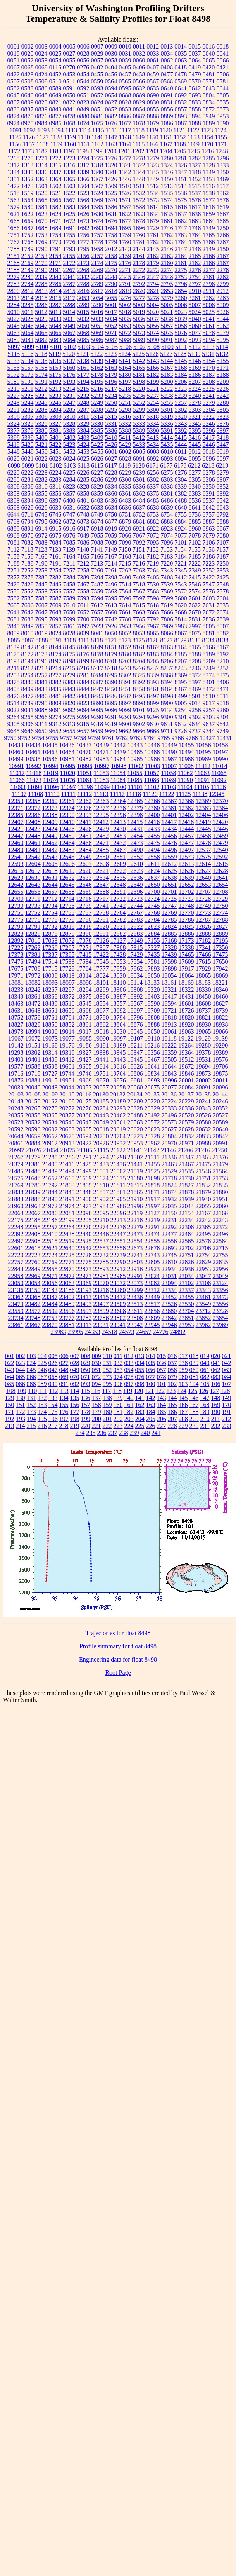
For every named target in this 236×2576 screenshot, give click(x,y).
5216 (97, 388)
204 (140, 1418)
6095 (195, 458)
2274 (167, 270)
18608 (203, 1003)
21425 (84, 1164)
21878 (186, 1192)
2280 (27, 277)
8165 (195, 647)
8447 (97, 689)
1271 (41, 158)
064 (9, 1377)
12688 (101, 891)
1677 (125, 221)
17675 (16, 968)
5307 (27, 416)
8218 (111, 668)
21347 (186, 1157)
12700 (152, 891)
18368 (50, 996)
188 (194, 1412)
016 (172, 1356)
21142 (151, 1150)
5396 (209, 430)
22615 (33, 1248)
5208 (209, 381)
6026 (97, 458)
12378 (118, 808)
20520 (186, 1115)
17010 (33, 940)
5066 (55, 333)
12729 (220, 898)
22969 (33, 1276)
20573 (169, 1122)
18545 (84, 1003)
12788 (220, 919)
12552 (135, 856)
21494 (67, 1171)
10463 (50, 752)
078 (161, 1377)
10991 (16, 766)
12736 (67, 905)
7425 (223, 577)
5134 (27, 360)
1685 (223, 221)
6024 (69, 458)
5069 (97, 333)
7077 (181, 535)
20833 (203, 1136)
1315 (55, 165)
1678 (139, 221)
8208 (195, 661)
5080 (13, 340)
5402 (69, 437)
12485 (101, 850)
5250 (111, 402)
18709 (152, 1010)
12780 (84, 919)
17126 (101, 940)
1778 (97, 242)
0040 (209, 53)
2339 (41, 277)
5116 (27, 353)
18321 (169, 989)
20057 (101, 1087)
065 (20, 1377)
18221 (220, 982)
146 (194, 1398)
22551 (118, 1241)
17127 (118, 940)
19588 (33, 1066)
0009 (111, 46)
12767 (135, 912)
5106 (125, 346)
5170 (209, 367)
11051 (84, 773)
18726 (186, 1010)
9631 (166, 724)
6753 (152, 514)
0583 (27, 88)
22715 (220, 1248)
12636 (135, 877)
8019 (41, 633)
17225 (16, 947)
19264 (186, 1045)
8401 (209, 682)
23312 (152, 1290)
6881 (139, 521)
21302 (135, 1157)
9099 (125, 710)
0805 (223, 95)
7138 (55, 549)
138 (107, 1398)
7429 (27, 584)
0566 (139, 81)
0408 (166, 67)
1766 (223, 235)
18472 (33, 1003)
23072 (118, 1283)
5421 (41, 444)
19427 (84, 1059)
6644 (13, 514)
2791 (125, 284)
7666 (167, 612)
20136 (169, 1094)
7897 (83, 626)
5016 (97, 312)
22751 (186, 1255)
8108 (69, 640)
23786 (101, 1318)
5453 (83, 451)
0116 (55, 67)
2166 (209, 256)
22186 (50, 1220)
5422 (55, 444)
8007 (223, 626)
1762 (167, 235)
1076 (111, 123)
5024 (194, 312)
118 (116, 1391)
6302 (153, 479)
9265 (27, 717)
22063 (16, 1213)
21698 (152, 1178)
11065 (218, 773)
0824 (97, 102)
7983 (181, 626)
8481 (55, 696)
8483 (83, 696)
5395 (195, 430)
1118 (139, 130)
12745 (152, 905)
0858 (195, 109)
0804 (209, 95)
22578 (203, 1241)
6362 (139, 493)
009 (96, 1356)
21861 (118, 1192)
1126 (29, 137)
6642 (209, 507)
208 (183, 1418)
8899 (153, 703)
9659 (97, 731)
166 (183, 1405)
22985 (118, 1276)
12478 (203, 843)
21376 (220, 1157)
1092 (29, 130)
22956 (220, 1269)
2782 (223, 277)
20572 (152, 1122)
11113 (100, 794)
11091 (202, 780)
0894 (195, 116)
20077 (169, 1087)
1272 (55, 158)
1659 (209, 214)
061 (205, 1370)
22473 (135, 1234)
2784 (27, 284)
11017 (16, 773)
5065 (41, 333)
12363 (101, 801)
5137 (69, 360)
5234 (111, 395)
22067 (33, 1213)
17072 (67, 940)
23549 (203, 1304)
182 (129, 1412)
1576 (195, 200)
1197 (69, 151)
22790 (118, 1262)
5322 (208, 416)
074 (118, 1377)
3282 (209, 298)
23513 (135, 1304)
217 (53, 1425)
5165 (139, 367)
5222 (166, 388)
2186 (209, 263)
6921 (139, 528)
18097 (67, 982)
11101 (135, 787)
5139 (97, 360)
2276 (195, 270)
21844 (50, 1192)
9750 (10, 738)
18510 (67, 1003)
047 (53, 1370)
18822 (220, 1017)
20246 (220, 1101)
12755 (67, 912)
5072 (125, 333)
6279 (223, 472)
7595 (111, 598)
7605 (13, 605)
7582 (13, 598)
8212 (27, 668)
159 (107, 1405)
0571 (208, 81)
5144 (167, 360)
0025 (55, 53)
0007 (97, 46)
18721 (169, 1010)
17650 (220, 961)
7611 (83, 605)
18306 (118, 989)
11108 (35, 794)
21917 (152, 1199)
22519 (67, 1241)
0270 (69, 67)
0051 (13, 60)
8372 (195, 675)
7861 (69, 626)
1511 (139, 186)
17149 (135, 940)
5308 (41, 416)
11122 (166, 794)
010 (107, 1356)
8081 (209, 633)
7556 (55, 591)
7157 (222, 549)
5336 (167, 423)
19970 (101, 1080)
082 (205, 1377)
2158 (111, 256)
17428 (118, 954)
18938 (220, 1024)
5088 (125, 340)
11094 (34, 787)
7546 (195, 584)
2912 (222, 291)
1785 (195, 242)
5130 (194, 353)
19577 (16, 1066)
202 (118, 1418)
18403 (152, 996)
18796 (135, 1017)
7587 (55, 598)
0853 (125, 109)
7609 (55, 605)
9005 (181, 703)
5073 (139, 333)
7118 (27, 549)
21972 (50, 1206)
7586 (41, 598)
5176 (69, 374)
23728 (220, 1311)
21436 (118, 1164)
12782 (118, 919)
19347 (135, 1052)
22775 (84, 1262)
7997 (195, 626)
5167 (167, 367)
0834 (209, 102)
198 (74, 1418)
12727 (186, 898)
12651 (169, 884)
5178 (97, 374)
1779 (111, 242)
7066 (125, 535)
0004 (55, 46)
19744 (67, 1073)
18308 (135, 989)
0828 (125, 102)
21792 (50, 1185)
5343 (181, 423)
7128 (41, 549)
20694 (84, 1136)
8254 (27, 675)
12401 (169, 815)
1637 (181, 214)
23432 (118, 1297)
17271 (84, 947)
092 (74, 1384)
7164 (69, 556)
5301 (167, 409)
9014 (195, 703)
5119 (55, 353)
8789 (27, 703)
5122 (96, 353)
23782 (84, 1318)
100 (150, 1384)
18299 (101, 989)
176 (64, 1412)
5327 (55, 423)
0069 (41, 67)
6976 (69, 535)
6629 (41, 507)
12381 (169, 808)
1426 (111, 179)
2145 (153, 249)
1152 (180, 137)
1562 (223, 193)
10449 (169, 745)
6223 (41, 472)
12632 (67, 877)
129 (9, 1398)
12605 (50, 863)
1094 (57, 130)
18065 (203, 975)
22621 (50, 1248)
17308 (118, 947)
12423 (33, 829)
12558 (152, 856)
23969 (220, 1325)
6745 (41, 514)
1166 (152, 144)
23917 (84, 1325)
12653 (203, 884)
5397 (223, 430)
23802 (118, 1318)
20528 (16, 1122)
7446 (55, 584)
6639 (167, 507)
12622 (118, 870)
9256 (195, 710)
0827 (111, 102)
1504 (83, 186)
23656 (152, 1311)
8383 (69, 682)
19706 (220, 1066)
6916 (69, 528)
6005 (139, 451)
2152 (27, 256)
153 (42, 1405)
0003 (41, 46)
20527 (220, 1115)
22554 (135, 1241)
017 (183, 1356)
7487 (97, 584)
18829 (33, 1024)
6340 (194, 486)
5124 (124, 353)
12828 (16, 933)
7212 (83, 563)
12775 (16, 919)
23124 (220, 1283)
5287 (83, 409)
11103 (168, 787)
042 (226, 1363)
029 (85, 1363)
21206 (185, 1150)
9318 (97, 724)
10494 (186, 752)
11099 (101, 787)
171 (9, 1412)
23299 (135, 1290)
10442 (118, 745)
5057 (167, 326)
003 (31, 1356)
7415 (195, 577)
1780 (125, 242)
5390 (153, 430)
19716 (16, 1073)
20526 (203, 1115)
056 (150, 1370)
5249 (97, 402)
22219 (152, 1220)
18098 (84, 982)
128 (225, 1391)
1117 (125, 130)
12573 (186, 856)
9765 (164, 738)
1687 (27, 228)
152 (31, 1405)
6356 (55, 493)
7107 (223, 542)
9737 (194, 731)
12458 (203, 836)
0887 (139, 116)
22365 (203, 1227)
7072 (153, 535)
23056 (50, 1283)
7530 (153, 584)
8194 (27, 661)
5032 (83, 319)
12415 (135, 822)
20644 (16, 1136)
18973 (16, 1031)
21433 (101, 1164)
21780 (33, 1185)
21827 (186, 1185)
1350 (223, 172)
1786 (209, 242)
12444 (186, 829)
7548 (223, 584)
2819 (125, 291)
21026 (33, 1150)
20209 (135, 1101)
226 (150, 1425)
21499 (84, 1171)
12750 (220, 905)
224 (129, 1425)
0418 (180, 67)
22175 (16, 1220)
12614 (203, 863)
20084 (186, 1087)
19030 (118, 1031)
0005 (69, 46)
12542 (33, 856)
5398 (13, 437)
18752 (16, 1017)
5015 (83, 312)
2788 (83, 284)
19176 (67, 1045)
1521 (55, 193)
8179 (111, 654)
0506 (223, 74)
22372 (220, 1227)
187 (183, 1412)
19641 (152, 1066)
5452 (69, 451)
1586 (111, 207)
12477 (186, 843)
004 (42, 1356)
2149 (209, 249)
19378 (203, 1052)
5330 (97, 423)
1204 (166, 151)
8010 (27, 633)
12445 (203, 829)
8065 (153, 633)
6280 (13, 479)
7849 (27, 626)
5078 (209, 333)
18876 (135, 1024)
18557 (118, 1003)
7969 (167, 626)
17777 (101, 968)
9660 (111, 731)
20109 (50, 1094)
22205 (84, 1220)
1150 (152, 137)
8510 (209, 696)
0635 (153, 88)
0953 (223, 116)
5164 (125, 367)
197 (64, 1418)
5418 (222, 437)
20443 (101, 1115)
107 (226, 1384)
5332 (125, 423)
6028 (125, 458)
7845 (13, 626)
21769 (16, 1185)
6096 (209, 458)
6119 (125, 465)
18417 (169, 996)
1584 (83, 207)
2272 (139, 270)
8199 (83, 661)
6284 (69, 479)
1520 (41, 193)
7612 (97, 605)
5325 (27, 423)
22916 (135, 1269)
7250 (222, 563)
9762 (122, 738)
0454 (83, 74)
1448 (139, 179)
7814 (181, 619)
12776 (33, 919)
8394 (167, 682)
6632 (83, 507)
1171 (221, 144)
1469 (223, 179)
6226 (83, 472)
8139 (13, 647)
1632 (125, 214)
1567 (69, 200)
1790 (41, 249)
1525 (111, 193)
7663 (139, 612)
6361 (125, 493)
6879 (125, 521)
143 (161, 1398)
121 (149, 1391)
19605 (84, 1066)
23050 (16, 1283)
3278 (153, 298)
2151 (13, 256)
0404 (111, 67)
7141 (97, 549)
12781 (101, 919)
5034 (111, 319)
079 (172, 1377)
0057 (97, 60)
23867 (33, 1325)
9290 (97, 717)
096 (118, 1384)
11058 (168, 773)
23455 (186, 1297)
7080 (223, 535)
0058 (111, 60)
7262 (125, 570)
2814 (55, 291)
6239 (139, 472)
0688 (125, 95)
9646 (27, 731)
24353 (92, 1332)
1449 (153, 179)
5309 (55, 416)
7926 (111, 626)
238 (123, 1432)
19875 (220, 1073)
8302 (125, 675)
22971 (50, 1276)
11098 (85, 787)
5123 (110, 353)
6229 (125, 472)
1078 (139, 123)
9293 (125, 717)
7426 (13, 584)
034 (140, 1363)
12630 (33, 877)
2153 (41, 256)
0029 (97, 53)
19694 (203, 1066)
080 (183, 1377)
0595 (125, 88)
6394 (27, 500)
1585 (97, 207)
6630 (55, 507)
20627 (169, 1129)
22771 (67, 1262)
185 (161, 1412)
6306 (209, 479)
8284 (97, 675)
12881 (101, 933)
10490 (169, 752)
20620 (135, 1129)
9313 (69, 724)
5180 (125, 374)
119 (127, 1391)
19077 (67, 1038)
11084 (118, 780)
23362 (16, 1297)
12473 (135, 843)
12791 (33, 926)
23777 (67, 1318)
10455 (186, 745)
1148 (125, 137)
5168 (181, 367)
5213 (55, 388)
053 (118, 1370)
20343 (203, 1108)
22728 (84, 1255)
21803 (67, 1185)
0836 (13, 109)
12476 (169, 843)
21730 (186, 1178)
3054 (97, 298)
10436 (67, 745)
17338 (186, 947)
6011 (181, 451)
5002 (125, 305)
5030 (55, 319)
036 (161, 1363)
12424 (50, 829)
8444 (83, 689)
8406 (223, 682)
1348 (195, 172)
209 (194, 1418)
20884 (33, 1143)
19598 (50, 1066)
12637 (152, 877)
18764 (67, 1017)
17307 (101, 947)
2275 (181, 270)
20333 (169, 1108)
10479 (118, 752)
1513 (166, 186)
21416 (67, 1164)
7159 (27, 556)
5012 (41, 312)
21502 (118, 1171)
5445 (195, 444)
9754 (38, 738)
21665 (67, 1178)
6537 (209, 500)
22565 (186, 1241)
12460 (16, 843)
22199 (67, 1220)
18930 (203, 1024)
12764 (118, 912)
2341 (69, 277)
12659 (84, 891)
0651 (83, 95)
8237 (166, 668)
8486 (111, 696)
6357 (69, 493)
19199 (118, 1045)
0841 (69, 109)
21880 (220, 1192)
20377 (67, 1115)
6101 (42, 465)
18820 (186, 1017)
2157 (97, 256)
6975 (55, 535)
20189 (118, 1101)
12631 (50, 877)
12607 (84, 863)
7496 (111, 584)
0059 (125, 60)
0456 (111, 74)
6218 (208, 465)
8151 (111, 647)
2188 (13, 270)
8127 (166, 640)
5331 (111, 423)
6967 (223, 528)
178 (85, 1412)
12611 (152, 863)
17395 (67, 954)
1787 (223, 242)
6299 (111, 479)
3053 (83, 298)
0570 (194, 81)
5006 (181, 305)
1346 (167, 172)
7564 (125, 591)
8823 (83, 703)
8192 (223, 654)
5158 (41, 367)
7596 (125, 598)
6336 (139, 486)
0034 (167, 53)
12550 (101, 856)
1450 (167, 179)
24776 (161, 1332)
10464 (67, 752)
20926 (101, 1143)
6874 (97, 521)
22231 (169, 1220)
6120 (138, 465)
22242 (203, 1220)
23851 (186, 1318)
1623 (41, 214)
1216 (208, 151)
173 (31, 1412)
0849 (83, 109)
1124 (220, 130)
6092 (153, 458)
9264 (13, 717)
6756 (194, 514)
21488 (33, 1171)
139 (118, 1398)
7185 (195, 556)
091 (64, 1384)
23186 (67, 1290)
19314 (50, 1052)
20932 (118, 1143)
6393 (13, 500)
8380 (27, 682)
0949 (209, 116)
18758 (33, 1017)
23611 (135, 1311)
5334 (153, 423)
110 (32, 1391)
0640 (167, 88)
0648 (41, 95)
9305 (13, 724)
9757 (66, 738)
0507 (13, 81)
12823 (152, 926)
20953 (135, 1143)
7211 (69, 563)
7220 (166, 563)
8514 (13, 703)
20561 (118, 1122)
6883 (167, 521)
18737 (203, 1010)
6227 (97, 472)
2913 (13, 298)
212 (226, 1418)
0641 (181, 88)
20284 (101, 1108)
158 (96, 1405)
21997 (152, 1206)
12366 (152, 801)
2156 (83, 256)
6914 (41, 528)
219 (74, 1425)
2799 (223, 284)
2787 (69, 284)
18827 (16, 1024)
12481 (33, 850)
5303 (195, 409)
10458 (220, 745)
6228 (111, 472)
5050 (83, 326)
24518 (109, 1332)
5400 (41, 437)
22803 (135, 1262)
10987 (169, 759)
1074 (83, 123)
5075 (167, 333)
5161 (83, 367)
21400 (50, 1164)
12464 (67, 843)
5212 (41, 388)
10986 (152, 759)
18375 (84, 996)
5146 (195, 360)
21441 (135, 1164)
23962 (203, 1325)
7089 (111, 542)
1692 (83, 228)
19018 (101, 1031)
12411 (83, 822)
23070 (101, 1283)
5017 (111, 312)
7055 (97, 535)
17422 (101, 954)
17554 (135, 961)
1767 (13, 242)
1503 (69, 186)
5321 (194, 416)
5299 (139, 409)
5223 (180, 388)
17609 (186, 961)
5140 (111, 360)
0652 (97, 95)
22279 (135, 1227)
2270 (111, 270)
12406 (220, 815)
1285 (209, 158)
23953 (186, 1325)
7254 (55, 570)
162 (140, 1405)
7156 (208, 549)
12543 (50, 856)
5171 (223, 367)
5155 (223, 360)
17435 (152, 954)
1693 (97, 228)
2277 (209, 270)
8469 (195, 689)
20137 (186, 1094)
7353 (223, 570)
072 (96, 1377)
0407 (152, 67)
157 (85, 1405)
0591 (69, 88)
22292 (169, 1227)
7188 (13, 563)
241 (156, 1432)
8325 (139, 675)
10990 (220, 759)
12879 (67, 933)
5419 (13, 444)
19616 (118, 1066)
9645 (13, 731)
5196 (111, 381)
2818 (111, 291)
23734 (16, 1318)
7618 (152, 605)
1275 (97, 158)
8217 (97, 668)
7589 (69, 598)
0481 (209, 74)
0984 (41, 123)
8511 (223, 696)
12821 (118, 926)
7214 (111, 563)
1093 (43, 130)
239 (134, 1432)
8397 (195, 682)
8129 (180, 640)
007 (74, 1356)
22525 (84, 1241)
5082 (41, 340)
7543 (181, 584)
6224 (55, 472)
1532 (139, 193)
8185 (181, 654)
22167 (203, 1213)
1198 (83, 151)
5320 (180, 416)
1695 (125, 228)
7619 (166, 605)
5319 (166, 416)
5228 (27, 395)
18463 (16, 1003)
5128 (180, 353)
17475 (220, 954)
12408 (33, 822)
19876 (16, 1080)
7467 (83, 584)
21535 (186, 1171)
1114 (85, 130)
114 (74, 1391)
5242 (223, 395)
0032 (139, 53)
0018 (222, 46)
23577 (33, 1311)
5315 (111, 416)
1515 (194, 186)
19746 (84, 1073)
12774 (220, 912)
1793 (69, 249)
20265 (33, 1108)
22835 (220, 1262)
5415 (180, 437)
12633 (84, 877)
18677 (101, 1010)
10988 (186, 759)
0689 (139, 95)
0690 (153, 95)
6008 (153, 451)
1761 (153, 235)
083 (215, 1377)
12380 (152, 808)
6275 (167, 472)
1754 (55, 235)
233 (226, 1425)
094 (96, 1384)
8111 (83, 640)
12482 (50, 850)
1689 (55, 228)
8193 (13, 661)
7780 (125, 619)
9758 (80, 738)
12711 (32, 898)
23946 (169, 1325)
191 (226, 1412)
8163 (167, 647)
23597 (84, 1311)
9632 (180, 724)
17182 (203, 940)
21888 (33, 1199)
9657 (83, 731)
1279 (153, 158)
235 (91, 1432)
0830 (153, 102)
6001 (111, 451)
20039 (16, 1087)
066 (31, 1377)
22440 (84, 1234)
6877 (111, 521)
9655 (69, 731)
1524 (97, 193)
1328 (209, 165)
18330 (203, 989)
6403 (97, 500)
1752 (27, 235)
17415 (84, 954)
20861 (16, 1143)
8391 (125, 682)
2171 (55, 263)
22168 (220, 1213)
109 (21, 1391)
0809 (27, 102)
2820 (139, 291)
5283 (41, 409)
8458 (139, 689)
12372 (33, 808)
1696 (139, 228)
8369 (181, 675)
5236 (139, 395)
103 (183, 1384)
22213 (118, 1220)
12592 (220, 856)
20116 (83, 1094)
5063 (13, 333)
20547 (84, 1122)
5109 (167, 346)
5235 (125, 395)
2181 (181, 263)
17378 (16, 954)
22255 (33, 1227)
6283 (55, 479)
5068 (83, 333)
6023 (55, 458)
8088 (41, 640)
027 (64, 1363)
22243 (220, 1220)
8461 (153, 689)
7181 (139, 556)
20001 (186, 1080)
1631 (111, 214)
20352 (220, 1108)
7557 (69, 591)
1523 (83, 193)
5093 (195, 340)
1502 (55, 186)
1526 (125, 193)
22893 (101, 1269)
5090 (153, 340)
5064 (27, 333)
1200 (110, 151)
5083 (55, 340)
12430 (118, 829)
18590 (152, 1003)
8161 (139, 647)
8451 (125, 689)
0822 (69, 102)
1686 (13, 228)
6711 (27, 514)
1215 (194, 151)
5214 (69, 388)
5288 (97, 409)
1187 (41, 151)
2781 (209, 277)
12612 (169, 863)
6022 (41, 458)
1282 (195, 158)
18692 (118, 1010)
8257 (41, 675)
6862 (55, 521)
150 (9, 1405)
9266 (41, 717)
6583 (13, 507)
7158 (13, 556)
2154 (55, 256)
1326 (181, 165)
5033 (97, 319)
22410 (50, 1234)
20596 (33, 1129)
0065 (209, 60)
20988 (203, 1143)
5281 (13, 409)
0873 (223, 109)
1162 (97, 144)
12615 (220, 863)
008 (85, 1356)
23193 (84, 1290)
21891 (67, 1199)
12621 (101, 870)
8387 (97, 682)
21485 (16, 1171)
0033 (153, 53)
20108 (33, 1094)
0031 (125, 53)
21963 (33, 1206)
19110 (152, 1038)
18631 (16, 1010)
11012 (202, 766)
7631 (208, 605)
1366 (83, 179)
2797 (195, 284)
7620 (180, 605)
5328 (69, 423)
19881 (33, 1080)
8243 (180, 668)
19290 (220, 1045)
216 (42, 1425)
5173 (27, 374)
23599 (101, 1311)
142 (150, 1398)
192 (9, 1418)
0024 (41, 53)
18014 (84, 975)
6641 (195, 507)
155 (64, 1405)
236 (102, 1432)
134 (64, 1398)
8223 (125, 668)
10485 (135, 752)
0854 (139, 109)
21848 (84, 1192)
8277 (55, 675)
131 (31, 1398)
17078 (84, 940)
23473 (220, 1297)
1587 (125, 207)
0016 (208, 46)
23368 (33, 1297)
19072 (33, 1038)
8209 (209, 661)
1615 (167, 207)
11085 (134, 780)
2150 (223, 249)
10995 (67, 766)
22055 (203, 1206)
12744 (135, 905)
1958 (97, 249)
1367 (97, 179)
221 (96, 1425)
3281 (195, 298)
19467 (152, 1059)
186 (172, 1412)
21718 (169, 1178)
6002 (125, 451)
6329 (97, 486)
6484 (139, 500)
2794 (153, 284)
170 (226, 1405)
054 (129, 1370)
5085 (83, 340)
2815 (69, 291)
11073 (33, 780)
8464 (167, 689)
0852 (111, 109)
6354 (27, 493)
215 (31, 1425)
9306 (27, 724)
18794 (118, 1017)
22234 (186, 1220)
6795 (41, 521)
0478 (181, 74)
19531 (203, 1059)
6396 (41, 500)
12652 (186, 884)
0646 (27, 95)
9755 (52, 738)
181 (118, 1412)
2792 (139, 284)
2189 (27, 270)
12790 (16, 926)
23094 (169, 1283)
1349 (209, 172)
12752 (33, 912)
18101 (101, 982)
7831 (195, 619)
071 (85, 1377)
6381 (167, 493)
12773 (203, 912)
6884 (181, 521)
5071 (111, 333)
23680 (169, 1311)
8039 (83, 633)
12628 (220, 870)
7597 (139, 598)
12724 (152, 898)
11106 (218, 787)
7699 (69, 619)
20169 (67, 1101)
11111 (68, 794)
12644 (50, 884)
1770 (55, 242)
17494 (33, 961)
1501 (41, 186)
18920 (186, 1024)
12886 (186, 933)
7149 (111, 549)
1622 (27, 214)
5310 (69, 416)
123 (171, 1391)
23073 (135, 1283)
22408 (33, 1234)
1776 (69, 242)
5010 (13, 312)
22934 (169, 1269)
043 (9, 1370)
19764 (118, 1073)
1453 (209, 179)
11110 (52, 794)
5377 (13, 430)
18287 (67, 989)
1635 (167, 214)
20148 (16, 1101)
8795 (41, 703)
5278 (195, 402)
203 (129, 1418)
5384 (83, 430)
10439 (101, 745)
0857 (181, 109)
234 (80, 1432)
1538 (209, 193)
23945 (152, 1325)
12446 (220, 829)
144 (172, 1398)
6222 (27, 472)
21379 (16, 1164)
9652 (55, 731)
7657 (97, 612)
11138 (199, 794)
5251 (125, 402)
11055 (134, 773)
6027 (111, 458)
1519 (27, 193)
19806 (135, 1073)
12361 (67, 801)
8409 (27, 689)
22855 (50, 1269)
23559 (16, 1311)
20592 (16, 1129)
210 (205, 1418)
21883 (16, 1199)
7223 (208, 563)
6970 (27, 535)
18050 (152, 975)
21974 (67, 1206)
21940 (203, 1199)
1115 (98, 130)
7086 (83, 542)
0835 (223, 102)
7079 (209, 535)
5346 (209, 423)
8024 (55, 633)
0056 (83, 60)
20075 (152, 1087)
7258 (83, 570)
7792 (153, 619)
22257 (50, 1227)
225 (140, 1425)
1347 (181, 172)
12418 (186, 822)
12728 (203, 898)
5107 (139, 346)
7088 (97, 542)
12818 (67, 926)
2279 (13, 277)
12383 (203, 808)
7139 (69, 549)
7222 (194, 563)
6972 (41, 535)
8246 (194, 668)
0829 (139, 102)
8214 (55, 668)
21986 (118, 1206)
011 (118, 1356)
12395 (101, 815)
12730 (16, 905)
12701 (169, 891)
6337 (152, 486)
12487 (118, 850)
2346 (139, 277)
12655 (16, 891)
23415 (101, 1297)
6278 (209, 472)
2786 (55, 284)
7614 (125, 605)
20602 (50, 1129)
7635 (222, 605)
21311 (152, 1157)
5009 (223, 305)
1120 (166, 130)
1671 (55, 221)
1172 (14, 151)
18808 (152, 1017)
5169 (195, 367)
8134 (208, 640)
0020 (27, 53)
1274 (83, 158)
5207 (195, 381)
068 (53, 1377)
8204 (139, 661)
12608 (101, 863)
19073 (50, 1038)
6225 (69, 472)
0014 (180, 46)
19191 (101, 1045)
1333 (223, 165)
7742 (111, 619)
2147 (181, 249)
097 (129, 1384)
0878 (69, 116)
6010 (167, 451)
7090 (125, 542)
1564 (27, 200)
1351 (13, 179)
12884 (152, 933)
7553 (41, 591)
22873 (84, 1269)
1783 (167, 242)
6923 (167, 528)
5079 (223, 333)
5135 (41, 360)
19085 (84, 1038)
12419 (203, 822)
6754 (166, 514)
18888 (152, 1024)
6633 (97, 507)
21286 (67, 1157)
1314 (41, 165)
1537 (195, 193)
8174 (55, 654)
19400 (16, 1059)
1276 (111, 158)
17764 (84, 968)
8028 (69, 633)
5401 (55, 437)
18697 (135, 1010)
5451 (55, 451)
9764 (150, 738)
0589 (55, 88)
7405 (153, 577)
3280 (181, 298)
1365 (69, 179)
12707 (203, 891)
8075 (195, 633)
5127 (166, 353)
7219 (152, 563)
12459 (220, 836)
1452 (195, 179)
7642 (27, 612)
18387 (118, 996)
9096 (111, 710)
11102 (152, 787)
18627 (220, 1003)
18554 (101, 1003)
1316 (69, 165)
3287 (55, 305)
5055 (139, 326)
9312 (55, 724)
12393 (84, 815)
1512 (152, 186)
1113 (71, 130)
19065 (203, 1031)
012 (128, 1356)
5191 (41, 381)
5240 (195, 395)
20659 (33, 1136)
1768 (27, 242)
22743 (152, 1255)
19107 (135, 1038)
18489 (50, 1003)
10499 (16, 759)
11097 (68, 787)
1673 (83, 221)
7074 (167, 535)
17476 (16, 961)
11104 (185, 787)
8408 (13, 689)
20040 (33, 1087)
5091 (167, 340)
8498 (167, 696)
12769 (169, 912)
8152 (125, 647)
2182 (195, 263)
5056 (153, 326)
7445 (41, 584)
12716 (83, 898)
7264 (153, 570)
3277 (139, 298)
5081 (27, 340)
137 (96, 1398)
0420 (208, 67)
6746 (55, 514)
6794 (27, 521)
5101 (56, 346)
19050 (152, 1031)
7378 (27, 577)
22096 (118, 1213)
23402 (67, 1297)
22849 (33, 1269)
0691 (167, 95)
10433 (16, 745)
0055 (69, 60)
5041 (209, 319)
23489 (67, 1304)
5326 (41, 423)
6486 (167, 500)
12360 (50, 801)
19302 (33, 1052)
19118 (169, 1038)
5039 (181, 319)
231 (205, 1425)
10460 (16, 752)
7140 (83, 549)
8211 (13, 668)
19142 (16, 1045)
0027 (69, 53)
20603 (67, 1129)
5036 (139, 319)
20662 (50, 1136)
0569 (180, 81)
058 (172, 1370)
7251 (13, 570)
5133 (13, 360)
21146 (168, 1150)
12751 (16, 912)
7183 (167, 556)
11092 (218, 780)
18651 (50, 1010)
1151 (166, 137)
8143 (41, 647)
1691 (69, 228)
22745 (169, 1255)
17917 (186, 968)
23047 (203, 1276)
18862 (101, 1024)
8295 (111, 675)
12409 (50, 822)
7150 (125, 549)
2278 (223, 270)
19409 (50, 1059)
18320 (152, 989)
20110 (66, 1094)
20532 (33, 1122)
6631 (69, 507)
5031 (69, 319)
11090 (185, 780)
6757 (208, 514)
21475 (203, 1164)
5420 (27, 444)
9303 (209, 717)
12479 (220, 843)
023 (20, 1363)
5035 (125, 319)
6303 (167, 479)
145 (183, 1398)
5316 (125, 416)
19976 (118, 1080)
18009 (50, 975)
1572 (139, 200)
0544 (83, 81)
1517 (222, 186)
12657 (50, 891)
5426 (111, 444)
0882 (111, 116)
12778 (50, 919)
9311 (41, 724)
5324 (13, 423)
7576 (209, 591)
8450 (111, 689)
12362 (84, 801)
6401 (83, 500)
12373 (50, 808)
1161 (84, 144)
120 (138, 1391)
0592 (83, 88)
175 (53, 1412)
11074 (50, 780)
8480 (41, 696)
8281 (83, 675)
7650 (69, 612)
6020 (13, 458)
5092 (181, 340)
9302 (195, 717)
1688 (41, 228)
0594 (111, 88)
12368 (186, 801)
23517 (152, 1304)
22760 (33, 1262)
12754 (50, 912)
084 (226, 1377)
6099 (28, 465)
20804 (169, 1136)
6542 (223, 500)
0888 (153, 116)
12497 (186, 850)
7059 (111, 535)
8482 (69, 696)
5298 (125, 409)
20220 (152, 1101)
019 (204, 1356)
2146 (167, 249)
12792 (50, 926)
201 (107, 1418)
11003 (152, 766)
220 (85, 1425)
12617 (33, 870)
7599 (167, 598)
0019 (13, 53)
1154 (207, 137)
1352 (27, 179)
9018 (223, 703)
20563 (135, 1122)
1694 (111, 228)
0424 (41, 74)
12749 (203, 905)
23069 (84, 1283)
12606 (67, 863)
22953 (203, 1269)
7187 (223, 556)
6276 (181, 472)
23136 (16, 1290)
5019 (139, 312)
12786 (186, 919)
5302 (181, 409)
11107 (19, 794)
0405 (125, 67)
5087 (111, 340)
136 (85, 1398)
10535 (33, 759)
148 (215, 1398)
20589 (220, 1122)
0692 (181, 95)
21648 (33, 1178)
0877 (55, 116)
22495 (203, 1234)
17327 (152, 947)
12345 (216, 794)
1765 (209, 235)
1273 (69, 158)
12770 (186, 912)
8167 (223, 647)
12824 (169, 926)
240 (145, 1432)
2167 (223, 256)
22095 (101, 1213)
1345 (153, 172)
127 (214, 1391)
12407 (16, 822)
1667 (223, 214)
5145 (181, 360)
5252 (139, 402)
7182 (153, 556)
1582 (55, 207)
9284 (83, 717)
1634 (153, 214)
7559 (97, 591)
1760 (139, 235)
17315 (135, 947)
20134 (135, 1094)
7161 (55, 556)
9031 (27, 710)
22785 (101, 1262)
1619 (223, 207)
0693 (195, 95)
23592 (50, 1311)
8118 (97, 640)
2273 (153, 270)
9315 (83, 724)
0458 (139, 74)
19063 (186, 1031)
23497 (101, 1304)
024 (31, 1363)
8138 (222, 640)
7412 (181, 577)
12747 (169, 905)
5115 (14, 353)
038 (183, 1363)
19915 (50, 1080)
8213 (41, 668)
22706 (203, 1248)
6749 (97, 514)
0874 (13, 116)
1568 (83, 200)
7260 (97, 570)
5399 (27, 437)
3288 (69, 305)
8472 (209, 689)
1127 (42, 137)
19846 (186, 1073)
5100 (42, 346)
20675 (67, 1136)
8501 (195, 696)
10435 (50, 745)
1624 (55, 214)
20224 (169, 1101)
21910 (135, 1199)
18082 (33, 982)
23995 (75, 1332)
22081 (67, 1213)
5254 (153, 402)
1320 (111, 165)
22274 (101, 1227)
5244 (27, 402)
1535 (167, 193)
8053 (139, 633)
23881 (67, 1325)
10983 (101, 759)
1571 (125, 200)
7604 (223, 598)
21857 (101, 1192)
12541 (16, 856)
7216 (139, 563)
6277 (195, 472)
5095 (223, 340)
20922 (84, 1143)
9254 (181, 710)
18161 (169, 982)
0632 (139, 88)
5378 (27, 430)
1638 (195, 214)
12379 (135, 808)
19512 (186, 1059)
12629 (16, 877)
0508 (27, 81)
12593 (16, 863)
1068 (69, 123)
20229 (186, 1101)
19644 (169, 1066)
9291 (111, 717)
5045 (13, 326)
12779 (67, 919)
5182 (153, 374)
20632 (203, 1129)
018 (193, 1356)
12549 (84, 856)
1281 (181, 158)
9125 (153, 710)
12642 (16, 884)
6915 (55, 528)
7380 (41, 577)
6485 (153, 500)
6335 (125, 486)
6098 (14, 465)
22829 (203, 1262)
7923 (97, 626)
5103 (84, 346)
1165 (139, 144)
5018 (125, 312)
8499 (181, 696)
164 (161, 1405)
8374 (209, 675)
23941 (118, 1325)
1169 (194, 144)
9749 (222, 731)
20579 (186, 1122)
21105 (84, 1150)
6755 (180, 514)
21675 (118, 1178)
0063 (181, 60)
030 (96, 1363)
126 (203, 1391)
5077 (195, 333)
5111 (181, 346)
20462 (118, 1115)
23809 (152, 1318)
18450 (203, 996)
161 (129, 1405)
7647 (41, 612)
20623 (152, 1129)
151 (20, 1405)
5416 (194, 437)
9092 (69, 710)
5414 (166, 437)
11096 (51, 787)
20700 (101, 1136)
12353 (16, 801)
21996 (135, 1206)
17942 (220, 968)
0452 (55, 74)
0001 (13, 46)
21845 (67, 1192)
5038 (167, 319)
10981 (67, 759)
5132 (222, 353)
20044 (67, 1087)
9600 (125, 724)
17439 (169, 954)
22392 (16, 1234)
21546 (203, 1171)
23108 (203, 1283)
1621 (13, 214)
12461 (33, 843)
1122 (193, 130)
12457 (186, 836)
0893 (181, 116)
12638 (169, 877)
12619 (67, 870)
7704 (97, 619)
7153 (166, 549)
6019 (222, 451)
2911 (209, 291)
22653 (101, 1248)
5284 (55, 409)
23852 (203, 1318)
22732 (101, 1255)
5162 (97, 367)
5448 (13, 451)
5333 (139, 423)
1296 (223, 158)
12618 (50, 870)
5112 (195, 346)
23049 (220, 1276)
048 (64, 1370)
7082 (27, 542)
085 (9, 1384)
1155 (221, 137)
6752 (139, 514)
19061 (169, 1031)
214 (20, 1425)
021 (226, 1356)
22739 (118, 1255)
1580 (27, 207)
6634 (111, 507)
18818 (169, 1017)
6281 (27, 479)
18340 (220, 989)
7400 (125, 577)
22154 (186, 1213)
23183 (50, 1290)
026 (53, 1363)
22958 (16, 1276)
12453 (118, 836)
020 (215, 1356)
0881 (97, 116)
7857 (55, 626)
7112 (13, 549)
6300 (125, 479)
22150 (169, 1213)
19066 (220, 1031)
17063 (50, 940)
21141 (134, 1150)
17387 (50, 954)
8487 (125, 696)
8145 (69, 647)
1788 (13, 249)
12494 (152, 850)
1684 (209, 221)
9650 (41, 731)
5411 (125, 437)
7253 (41, 570)
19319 (67, 1052)
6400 (69, 500)
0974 (13, 123)
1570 (111, 200)
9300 (167, 717)
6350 (208, 486)
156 (74, 1405)
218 (64, 1425)
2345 (125, 277)
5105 (111, 346)
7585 (27, 598)
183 (140, 1412)
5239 (181, 395)
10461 (33, 752)
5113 (208, 346)
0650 (69, 95)
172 (20, 1412)
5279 (209, 402)
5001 (111, 305)
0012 (152, 46)
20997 (16, 1150)
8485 (97, 696)
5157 (27, 367)
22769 (50, 1262)
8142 (27, 647)
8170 (13, 654)
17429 (135, 954)
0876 (41, 116)
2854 (181, 291)
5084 (69, 340)
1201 (124, 151)
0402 (97, 67)
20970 (169, 1143)
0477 (167, 74)
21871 (152, 1192)
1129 (70, 137)
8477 (27, 696)
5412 (139, 437)
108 (11, 1391)
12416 (152, 822)
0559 (97, 81)
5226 (222, 388)
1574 (167, 200)
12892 (16, 940)
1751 (13, 235)
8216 (83, 668)
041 (215, 1363)
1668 (13, 221)
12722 (118, 898)
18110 (118, 982)
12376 (84, 808)
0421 (222, 67)
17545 (101, 961)
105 (205, 1384)
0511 (69, 81)
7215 (125, 563)
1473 (27, 186)
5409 (97, 437)
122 (160, 1391)
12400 (152, 815)
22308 (186, 1227)
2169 (27, 263)
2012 (111, 249)
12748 (186, 905)
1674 (97, 221)
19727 (50, 1073)
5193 (69, 381)
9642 (222, 724)
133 (53, 1398)
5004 (153, 305)
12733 (33, 905)
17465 (186, 954)
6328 (83, 486)
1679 (153, 221)
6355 (41, 493)
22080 (50, 1213)
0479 (195, 74)
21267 (16, 1157)
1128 (56, 137)
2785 (41, 284)
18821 (203, 1017)
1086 (167, 123)
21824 (169, 1185)
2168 (13, 263)
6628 (27, 507)
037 (172, 1363)
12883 (135, 933)
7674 (223, 612)
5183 (167, 374)
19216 (152, 1045)
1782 (153, 242)
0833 (195, 102)
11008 (186, 766)
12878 (50, 933)
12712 (49, 898)
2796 (181, 284)
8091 (55, 640)
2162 (153, 256)
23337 (186, 1290)
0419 (194, 67)
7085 (69, 542)
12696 (135, 891)
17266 (50, 947)
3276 (125, 298)
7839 (223, 619)
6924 (181, 528)
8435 (55, 689)
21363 (203, 1157)
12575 (203, 856)
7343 (167, 570)
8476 (13, 696)
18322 (186, 989)
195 (42, 1418)
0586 (41, 88)
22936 (186, 1269)
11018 (33, 773)
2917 (69, 298)
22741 (135, 1255)
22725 (67, 1255)
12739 (84, 905)
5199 (153, 381)
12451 (84, 836)
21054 (51, 1150)
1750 (223, 228)
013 (139, 1356)
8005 (209, 626)
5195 (97, 381)
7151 (139, 549)
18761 (50, 1017)
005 (53, 1356)
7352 (209, 570)
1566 (55, 200)
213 (9, 1425)
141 (140, 1398)
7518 (139, 584)
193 (20, 1418)
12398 (135, 815)
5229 (41, 395)
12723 (135, 898)
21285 (50, 1157)
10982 (84, 759)
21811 (118, 1185)
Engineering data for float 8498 (118, 1659)
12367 (169, 801)
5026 (222, 312)
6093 (167, 458)
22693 (169, 1248)
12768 (152, 912)
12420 (220, 822)
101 (161, 1384)
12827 (220, 926)
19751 (101, 1073)
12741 (101, 905)
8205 (153, 661)
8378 (13, 682)
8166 (209, 647)
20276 (84, 1108)
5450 (41, 451)
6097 (223, 458)
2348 (167, 277)
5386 (111, 430)
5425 (97, 444)
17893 (152, 968)
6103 (70, 465)
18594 (169, 1003)
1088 (195, 123)
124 (181, 1391)
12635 (118, 877)
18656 (67, 1010)
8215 (69, 668)
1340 (97, 172)
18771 (84, 1017)
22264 (67, 1227)
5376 (223, 423)
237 (112, 1432)
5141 (125, 360)
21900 (84, 1199)
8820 (69, 703)
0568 (166, 81)
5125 (138, 353)
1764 (195, 235)
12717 (101, 898)
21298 (118, 1157)
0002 (27, 46)
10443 (135, 745)
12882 (118, 933)
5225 (208, 388)
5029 (41, 319)
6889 (13, 528)
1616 (181, 207)
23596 (67, 1311)
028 (74, 1363)
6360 (111, 493)
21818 (152, 1185)
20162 (50, 1101)
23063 (67, 1283)
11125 (183, 794)
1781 (139, 242)
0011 (139, 46)
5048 (55, 326)
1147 (111, 137)
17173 (186, 940)
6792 (222, 514)
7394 (97, 577)
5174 (41, 374)
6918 (97, 528)
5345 (195, 423)
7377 (13, 577)
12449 (50, 836)
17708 (33, 968)
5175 (55, 374)
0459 (153, 74)
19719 (33, 1073)
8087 (27, 640)
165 (172, 1405)
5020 (152, 312)
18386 (101, 996)
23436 (135, 1297)
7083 (41, 542)
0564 (111, 81)
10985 (135, 759)
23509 (118, 1304)
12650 (152, 884)
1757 (97, 235)
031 (107, 1363)
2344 (111, 277)
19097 (118, 1038)
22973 (84, 1276)
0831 (167, 102)
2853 (167, 291)
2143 (125, 249)
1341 (111, 172)
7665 (153, 612)
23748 (33, 1318)
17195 (220, 940)
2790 (111, 284)
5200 (167, 381)
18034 (135, 975)
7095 (153, 542)
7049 (83, 535)
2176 (125, 263)
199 (85, 1418)
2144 (139, 249)
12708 (220, 891)
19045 (135, 1031)
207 (172, 1418)
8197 (55, 661)
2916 (55, 298)
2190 (41, 270)
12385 (16, 815)
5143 (153, 360)
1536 (181, 193)
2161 (139, 256)
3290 (97, 305)
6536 (195, 500)
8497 (153, 696)
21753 (220, 1178)
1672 (69, 221)
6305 (195, 479)
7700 (83, 619)
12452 (101, 836)
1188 (55, 151)
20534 (50, 1122)
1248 (221, 151)
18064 (186, 975)
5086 (97, 340)
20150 (33, 1101)
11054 (118, 773)
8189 (209, 654)
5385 (97, 430)
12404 (203, 815)
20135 (152, 1094)
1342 (125, 172)
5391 (167, 430)
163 (150, 1405)
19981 (135, 1080)
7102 (195, 542)
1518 (13, 193)
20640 (220, 1129)
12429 (101, 829)
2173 (83, 263)
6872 (69, 521)
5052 (111, 326)
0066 (223, 60)
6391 (209, 493)
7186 (209, 556)
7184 (181, 556)
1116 (112, 130)
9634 (194, 724)
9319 (111, 724)
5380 (41, 430)
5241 (209, 395)
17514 (50, 961)
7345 (181, 570)
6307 (223, 479)
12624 (152, 870)
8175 (69, 654)
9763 (136, 738)
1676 (111, 221)
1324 (167, 165)
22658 (118, 1248)
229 (183, 1425)
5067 (69, 333)
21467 (186, 1164)
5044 (223, 319)
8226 (139, 668)
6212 (194, 465)
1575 (181, 200)
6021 (27, 458)
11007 (169, 766)
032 (118, 1363)
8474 (223, 689)
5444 (181, 444)
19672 (186, 1066)
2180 (167, 263)
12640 (203, 877)
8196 (41, 661)
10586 (50, 759)
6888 (223, 521)
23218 (101, 1290)
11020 (67, 773)
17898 (169, 968)
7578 (223, 591)
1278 (139, 158)
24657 (144, 1332)
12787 (203, 919)
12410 (67, 822)
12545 (67, 856)
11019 (50, 773)
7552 (27, 591)
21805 (84, 1185)
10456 (203, 745)
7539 (167, 584)
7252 (27, 570)
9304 (223, 717)
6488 (181, 500)
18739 (220, 1010)
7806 (167, 619)
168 (205, 1405)
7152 (152, 549)
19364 (186, 1052)
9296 (153, 717)
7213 (97, 563)
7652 (83, 612)
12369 (203, 801)
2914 (27, 298)
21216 (202, 1150)
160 (118, 1405)
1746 (167, 228)
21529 (169, 1171)
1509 (111, 186)
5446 (209, 444)
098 (140, 1384)
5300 (153, 409)
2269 (97, 270)
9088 (41, 710)
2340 (55, 277)
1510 (125, 186)
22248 (16, 1227)
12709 (16, 898)
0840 (55, 109)
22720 (16, 1255)
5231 (69, 395)
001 (9, 1356)
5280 (223, 402)
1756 (83, 235)
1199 (96, 151)
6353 (13, 493)
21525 (152, 1171)
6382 (181, 493)
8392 (139, 682)
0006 (83, 46)
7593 (83, 598)
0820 (41, 102)
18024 (101, 975)
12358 (33, 801)
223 (118, 1425)
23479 (16, 1304)
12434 (169, 829)
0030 (111, 53)
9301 (181, 717)
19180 (84, 1045)
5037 (153, 319)
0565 (125, 81)
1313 (27, 165)
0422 (13, 74)
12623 (135, 870)
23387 (50, 1297)
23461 (203, 1297)
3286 (41, 305)
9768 (192, 738)
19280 (203, 1045)
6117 (111, 465)
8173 (41, 654)
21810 (101, 1185)
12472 (118, 843)
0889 (167, 116)
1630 (97, 214)
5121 (82, 353)
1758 (111, 235)
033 (129, 1363)
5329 (83, 423)
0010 (125, 46)
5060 (195, 326)
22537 (101, 1241)
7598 (153, 598)
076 (140, 1377)
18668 (84, 1010)
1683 (195, 221)
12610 (135, 863)
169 (215, 1405)
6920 (125, 528)
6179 (180, 465)
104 (194, 1384)
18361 (33, 996)
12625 (169, 870)
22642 (84, 1248)
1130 (84, 137)
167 (194, 1405)
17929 (203, 968)
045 (31, 1370)
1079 (153, 123)
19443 (118, 1059)
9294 (139, 717)
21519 (135, 1171)
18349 (16, 996)
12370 (220, 801)
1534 (153, 193)
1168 (180, 144)
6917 (83, 528)
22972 (67, 1276)
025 (42, 1363)
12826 (203, 926)
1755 (69, 235)
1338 (69, 172)
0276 (83, 67)
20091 (203, 1087)
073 (107, 1377)
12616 (16, 870)
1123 (207, 130)
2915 (41, 298)
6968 (13, 535)
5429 (125, 444)
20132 (118, 1094)
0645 (13, 95)
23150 (33, 1290)
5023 (180, 312)
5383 (69, 430)
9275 (69, 717)
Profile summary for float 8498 (118, 1646)
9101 (139, 710)
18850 (50, 1024)
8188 (195, 654)
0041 (223, 53)
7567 (139, 591)
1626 (83, 214)
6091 (139, 458)
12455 (152, 836)
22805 (152, 1262)
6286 (97, 479)
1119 (152, 130)
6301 (139, 479)
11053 (101, 773)
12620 (84, 870)
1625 (69, 214)
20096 (220, 1087)
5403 (83, 437)
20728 (152, 1136)
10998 (118, 766)
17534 (84, 961)
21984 (101, 1206)
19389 (220, 1052)
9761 (108, 738)
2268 (83, 270)
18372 (67, 996)
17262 (33, 947)
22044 (186, 1206)
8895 (111, 703)
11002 (135, 766)
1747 (181, 228)
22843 (16, 1269)
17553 (118, 961)
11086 (151, 780)
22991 (135, 1276)
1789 (27, 249)
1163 (111, 144)
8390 (111, 682)
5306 (13, 416)
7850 (41, 626)
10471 (101, 752)
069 (64, 1377)
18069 (220, 975)
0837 (27, 109)
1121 (179, 130)
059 (183, 1370)
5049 (69, 326)
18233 (16, 989)
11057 (151, 773)
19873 (203, 1073)
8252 (222, 668)
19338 (101, 1052)
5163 (111, 367)
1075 (97, 123)
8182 (139, 654)
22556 (169, 1241)
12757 (84, 912)
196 (53, 1418)
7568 (153, 591)
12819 (84, 926)
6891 (27, 528)
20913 (67, 1143)
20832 (186, 1136)
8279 (69, 675)
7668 (181, 612)
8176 (83, 654)
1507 (97, 186)
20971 (186, 1143)
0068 (27, 67)
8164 (181, 647)
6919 (111, 528)
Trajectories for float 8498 (118, 1633)
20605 (84, 1129)
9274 (55, 717)
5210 (13, 388)
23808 (135, 1318)
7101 (181, 542)
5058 (181, 326)
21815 (135, 1185)
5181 (139, 374)
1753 (41, 235)
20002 (203, 1080)
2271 (125, 270)
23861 (16, 1325)
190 (215, 1412)
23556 (220, 1304)
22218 (135, 1220)
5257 (181, 402)
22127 (152, 1213)
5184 (181, 374)
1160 (70, 144)
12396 (118, 815)
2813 (41, 291)
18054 (169, 975)
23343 (203, 1290)
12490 (135, 850)
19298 (16, 1052)
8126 (152, 640)
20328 (135, 1108)
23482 (33, 1304)
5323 (222, 416)
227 (161, 1425)
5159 (55, 367)
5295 (111, 409)
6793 (13, 521)
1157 (29, 144)
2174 (97, 263)
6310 (41, 486)
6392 (223, 493)
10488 (152, 752)
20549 (101, 1122)
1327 (195, 165)
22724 (50, 1255)
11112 (84, 794)
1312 (13, 165)
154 (53, 1405)
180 (107, 1412)
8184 (167, 654)
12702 (186, 891)
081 (194, 1377)
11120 (150, 794)
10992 (33, 766)
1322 (139, 165)
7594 (97, 598)
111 (42, 1391)
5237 (153, 395)
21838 (16, 1192)
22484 (186, 1234)
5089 (139, 340)
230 (194, 1425)
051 (96, 1370)
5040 (195, 319)
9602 (139, 724)
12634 (101, 877)
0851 (97, 109)
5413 (152, 437)
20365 (50, 1115)
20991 (220, 1143)
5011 (27, 312)
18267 (50, 989)
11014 (219, 766)
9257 (209, 710)
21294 (101, 1157)
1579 (13, 207)
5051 (97, 326)
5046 (27, 326)
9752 (24, 738)
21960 (16, 1206)
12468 (84, 843)
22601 (16, 1248)
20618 (101, 1129)
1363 (41, 179)
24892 (178, 1332)
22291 (152, 1227)
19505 (169, 1059)
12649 (135, 884)
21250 (219, 1150)
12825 (186, 926)
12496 (169, 850)
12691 (118, 891)
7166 (97, 556)
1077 (125, 123)
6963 (209, 528)
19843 (169, 1073)
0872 (209, 109)
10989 (203, 759)
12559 (169, 856)
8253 (13, 675)
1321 (125, 165)
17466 (203, 954)
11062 (185, 773)
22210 (101, 1220)
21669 (84, 1178)
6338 (166, 486)
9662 (125, 731)
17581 (152, 961)
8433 (41, 689)
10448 (152, 745)
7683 (27, 619)
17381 (33, 954)
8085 (13, 640)
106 (215, 1384)
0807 (13, 102)
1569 (97, 200)
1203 (152, 151)
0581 (222, 81)
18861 (84, 1024)
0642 (195, 88)
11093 (17, 787)
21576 (16, 1178)
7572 (181, 591)
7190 (41, 563)
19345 (118, 1052)
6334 (111, 486)
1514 (180, 186)
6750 (111, 514)
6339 (180, 486)
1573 (153, 200)
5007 (195, 305)
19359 (169, 1052)
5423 (69, 444)
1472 (13, 186)
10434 (33, 745)
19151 (33, 1045)
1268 (13, 158)
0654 (111, 95)
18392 (135, 996)
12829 (33, 933)
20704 (118, 1136)
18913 (169, 1024)
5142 (139, 360)
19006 (50, 1031)
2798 (209, 284)
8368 (167, 675)
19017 (84, 1031)
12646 (84, 884)
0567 (152, 81)
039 (194, 1363)
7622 (194, 605)
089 (42, 1384)
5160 (69, 367)
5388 (125, 430)
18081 (16, 982)
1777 (83, 242)
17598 (169, 961)
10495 (203, 752)
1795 (83, 249)
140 (129, 1398)
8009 (13, 633)
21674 (101, 1178)
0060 (139, 60)
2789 (97, 284)
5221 (152, 388)
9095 (97, 710)
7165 (83, 556)
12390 (67, 815)
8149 (97, 647)
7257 (69, 570)
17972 (33, 975)
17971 (16, 975)
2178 (139, 263)
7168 (125, 556)
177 (74, 1412)
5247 (69, 402)
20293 (118, 1108)
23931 (101, 1325)
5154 (209, 360)
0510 (55, 81)
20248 (16, 1108)
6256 (153, 472)
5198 (139, 381)
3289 (83, 305)
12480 (16, 850)
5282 (27, 409)
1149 (139, 137)
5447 (223, 444)
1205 (180, 151)
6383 (195, 493)
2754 (195, 277)
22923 (152, 1269)
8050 (111, 633)
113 (63, 1391)
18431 (186, 996)
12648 (118, 884)
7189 (27, 563)
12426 (67, 829)
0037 (195, 53)
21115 (101, 1150)
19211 (135, 1045)
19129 (203, 1038)
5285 (69, 409)
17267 (67, 947)
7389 (83, 577)
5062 (223, 326)
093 (85, 1384)
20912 (50, 1143)
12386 (33, 815)
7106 (209, 542)
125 (192, 1391)
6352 (222, 486)
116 (95, 1391)
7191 (55, 563)
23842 (169, 1318)
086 (20, 1384)
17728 (67, 968)
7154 (180, 549)
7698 (55, 619)
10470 (84, 752)
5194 (83, 381)
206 (161, 1418)
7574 (195, 591)
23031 (169, 1276)
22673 (135, 1248)
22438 (67, 1234)
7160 (41, 556)
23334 (169, 1290)
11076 (67, 780)
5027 (13, 319)
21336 (169, 1157)
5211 (27, 388)
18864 (118, 1024)
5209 (223, 381)
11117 (117, 794)
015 (161, 1356)
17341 (203, 947)
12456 (169, 836)
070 (74, 1377)
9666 (139, 731)
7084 (55, 542)
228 (172, 1425)
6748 (83, 514)
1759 (125, 235)
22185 (33, 1220)
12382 (186, 808)
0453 (69, 74)
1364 (55, 179)
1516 (208, 186)
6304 (181, 479)
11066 (16, 780)
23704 (186, 1311)
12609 (118, 863)
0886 (125, 116)
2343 (97, 277)
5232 (83, 395)
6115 (97, 465)
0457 (125, 74)
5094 (209, 340)
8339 (153, 675)
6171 (152, 465)
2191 (55, 270)
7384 (69, 577)
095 (107, 1384)
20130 (101, 1094)
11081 (84, 780)
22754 (203, 1255)
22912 (118, 1269)
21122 (118, 1150)
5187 (209, 374)
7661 (125, 612)
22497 (16, 1241)
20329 (152, 1108)
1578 (223, 200)
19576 (220, 1059)
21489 (50, 1171)
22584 (220, 1241)
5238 (167, 395)
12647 (101, 884)
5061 (209, 326)
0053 (41, 60)
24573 (126, 1332)
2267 (69, 270)
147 (205, 1398)
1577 (209, 200)
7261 (111, 570)
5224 (194, 388)
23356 (220, 1290)
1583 (69, 207)
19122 (186, 1038)
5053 (125, 326)
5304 (209, 409)
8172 (27, 654)
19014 (67, 1031)
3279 (167, 298)
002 (20, 1356)
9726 (180, 731)
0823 (83, 102)
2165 (195, 256)
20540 (67, 1122)
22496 (220, 1234)
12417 (169, 822)
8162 (153, 647)
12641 (220, 877)
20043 (50, 1087)
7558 (83, 591)
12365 (135, 801)
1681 (167, 221)
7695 (41, 619)
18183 (203, 982)
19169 (50, 1045)
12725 (169, 898)
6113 (84, 465)
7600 (181, 598)
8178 (97, 654)
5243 (13, 402)
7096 (167, 542)
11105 (201, 787)
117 (106, 1391)
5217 (111, 388)
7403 (139, 577)
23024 (152, 1276)
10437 (84, 745)
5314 (97, 416)
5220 (139, 388)
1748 (195, 228)
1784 (181, 242)
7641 (13, 612)
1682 (181, 221)
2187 (223, 263)
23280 (118, 1290)
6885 (195, 521)
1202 (138, 151)
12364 (118, 801)
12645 (67, 884)
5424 (83, 444)
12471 (101, 843)
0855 (153, 109)
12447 (16, 836)
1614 (153, 207)
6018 (208, 451)
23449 (152, 1297)
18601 (186, 1003)
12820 (101, 926)
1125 (15, 137)
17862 (135, 968)
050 (85, 1370)
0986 (55, 123)
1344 (139, 172)
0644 (223, 88)
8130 (194, 640)
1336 (41, 172)
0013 (166, 46)
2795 (167, 284)
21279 (33, 1157)
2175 (111, 263)
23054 (33, 1283)
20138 (203, 1094)
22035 (169, 1206)
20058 (118, 1087)
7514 (125, 584)
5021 (166, 312)
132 (42, 1398)
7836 (209, 619)
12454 (135, 836)
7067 (139, 535)
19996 (169, 1080)
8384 (83, 682)
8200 (97, 661)
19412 (67, 1059)
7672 (209, 612)
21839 (33, 1192)
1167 (166, 144)
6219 (222, 465)
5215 (83, 388)
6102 (56, 465)
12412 (101, 822)
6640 (181, 507)
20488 (135, 1115)
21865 (135, 1192)
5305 (223, 409)
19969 (84, 1080)
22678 (152, 1248)
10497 (220, 752)
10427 (207, 738)
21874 (169, 1192)
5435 (167, 444)
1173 (28, 151)
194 (31, 1418)
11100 (118, 787)
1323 (153, 165)
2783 (13, 284)
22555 (152, 1241)
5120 (68, 353)
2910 (195, 291)
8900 (167, 703)
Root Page (118, 1672)
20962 (152, 1143)
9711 (167, 731)
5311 (83, 416)
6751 (125, 514)
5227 (13, 395)
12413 (118, 822)
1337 (55, 172)
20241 (203, 1101)
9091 (55, 710)
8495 (139, 696)
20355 (16, 1115)
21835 (220, 1185)
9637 (208, 724)
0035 (181, 53)
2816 (83, 291)
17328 (169, 947)
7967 (153, 626)
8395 (181, 682)
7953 (125, 626)
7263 (139, 570)
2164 (181, 256)
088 (31, 1384)
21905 (118, 1199)
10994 (50, 766)
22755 (220, 1255)
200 (96, 1418)
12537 (203, 850)
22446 (101, 1234)
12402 (186, 815)
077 (150, 1377)
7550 (13, 591)
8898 (139, 703)
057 (161, 1370)
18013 (67, 975)
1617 (195, 207)
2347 (153, 277)
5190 (27, 381)
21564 (220, 1171)
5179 (111, 374)
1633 (139, 214)
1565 (41, 200)
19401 (33, 1059)
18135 (152, 982)
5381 (55, 430)
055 (140, 1370)
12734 (50, 905)
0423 (27, 74)
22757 (16, 1262)
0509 (41, 81)
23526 (169, 1304)
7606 (27, 605)
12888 (203, 933)
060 (194, 1370)
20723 (135, 1136)
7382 (55, 577)
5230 (55, 395)
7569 (167, 591)
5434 (153, 444)
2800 (13, 291)
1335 (27, 172)
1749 (209, 228)
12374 (67, 808)
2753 (181, 277)
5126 (152, 353)
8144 (55, 647)
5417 (208, 437)
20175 (84, 1101)
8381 (41, 682)
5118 (41, 353)
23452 (169, 1297)
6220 (13, 472)
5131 (208, 353)
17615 (203, 961)
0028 (83, 53)
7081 (13, 542)
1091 (15, 130)
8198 (69, 661)
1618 (209, 207)
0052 (27, 60)
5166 (153, 367)
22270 (84, 1227)
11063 (202, 773)
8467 (181, 689)
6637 (139, 507)
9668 (153, 731)
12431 (135, 829)
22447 (118, 1234)
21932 (169, 1199)
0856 (167, 109)
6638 (153, 507)
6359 (97, 493)
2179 (153, 263)
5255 (167, 402)
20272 (67, 1108)
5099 (28, 346)
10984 (118, 759)
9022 (13, 710)
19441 (101, 1059)
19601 (67, 1066)
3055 (111, 298)
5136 (55, 360)
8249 (208, 668)
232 (215, 1425)
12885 (169, 933)
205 (150, 1418)
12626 (186, 870)
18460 (220, 996)
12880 (84, 933)
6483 (125, 500)
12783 (135, 919)
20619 (118, 1129)
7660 (111, 612)
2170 (41, 263)
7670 (195, 612)
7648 (55, 612)
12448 (33, 836)
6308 (13, 486)
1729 (153, 228)
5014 (69, 312)
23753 (50, 1318)
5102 (70, 346)
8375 (223, 675)
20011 (220, 1080)
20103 (16, 1094)
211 (215, 1418)
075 (129, 1377)
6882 (153, 521)
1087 (181, 123)
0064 (195, 60)
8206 (167, 661)
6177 (166, 465)
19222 (169, 1045)
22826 (186, 1262)
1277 (125, 158)
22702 (186, 1248)
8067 (181, 633)
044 (20, 1370)
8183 (153, 654)
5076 (181, 333)
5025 (208, 312)
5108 (153, 346)
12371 (16, 808)
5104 (97, 346)
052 (107, 1370)
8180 (125, 654)
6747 (69, 514)
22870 (67, 1269)
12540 (220, 850)
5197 (125, 381)
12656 (33, 891)
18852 (67, 1024)
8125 (139, 640)
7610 (69, 605)
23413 (84, 1297)
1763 (181, 235)
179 (96, 1412)
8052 (125, 633)
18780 (101, 1017)
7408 (167, 577)
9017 (209, 703)
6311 (55, 486)
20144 (220, 1094)
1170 (207, 144)
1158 (42, 144)
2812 (27, 291)
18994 (33, 1031)
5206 (181, 381)
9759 (94, 738)
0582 (13, 88)
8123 (125, 640)
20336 (186, 1108)
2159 (125, 256)
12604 (33, 863)
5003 (139, 305)
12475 (152, 843)
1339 (83, 172)
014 (150, 1356)
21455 (152, 1164)
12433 (152, 829)
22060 (220, 1206)
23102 (186, 1283)
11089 (168, 780)
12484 (84, 850)
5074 (153, 333)
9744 (208, 731)
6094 (181, 458)
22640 (67, 1248)
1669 (27, 221)
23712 (203, 1311)
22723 (33, 1255)
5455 (97, 451)
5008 (209, 305)
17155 (152, 940)
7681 (13, 619)
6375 (153, 493)
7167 (111, 556)
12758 (101, 912)
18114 (135, 982)
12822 (135, 926)
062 (215, 1370)
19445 (135, 1059)
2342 (83, 277)
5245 (41, 402)
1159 (56, 144)
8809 (55, 703)
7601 (195, 598)
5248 (83, 402)
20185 (101, 1101)
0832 (181, 102)
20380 (84, 1115)
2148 (195, 249)
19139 (220, 1038)
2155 (69, 256)
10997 (101, 766)
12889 (220, 933)
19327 (84, 1052)
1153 (194, 137)
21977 (84, 1206)
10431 (224, 738)
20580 (203, 1122)
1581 (41, 207)
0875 (27, 116)
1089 (209, 123)
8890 (97, 703)
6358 (83, 493)
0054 (55, 60)
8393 (153, 682)
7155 (194, 549)
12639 (186, 877)
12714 (66, 898)
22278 (118, 1227)
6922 (153, 528)
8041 (97, 633)
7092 (139, 542)
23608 (118, 1311)
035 (150, 1363)
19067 (16, 1038)
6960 (195, 528)
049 (74, 1370)
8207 (181, 661)
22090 (84, 1213)
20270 (50, 1108)
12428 (84, 829)
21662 (50, 1178)
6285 (83, 479)
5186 (195, 374)
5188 (223, 374)
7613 (111, 605)
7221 (180, 563)
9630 (152, 724)
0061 (153, 60)
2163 (167, 256)
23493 (84, 1304)
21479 (220, 1164)
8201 (111, 661)
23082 (152, 1283)
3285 (27, 305)
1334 (13, 172)
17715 (50, 968)
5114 (222, 346)
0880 (83, 116)
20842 (220, 1136)
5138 (83, 360)
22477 (169, 1234)
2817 (97, 291)
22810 (169, 1262)
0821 (55, 102)
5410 (111, 437)
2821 (153, 291)
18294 (84, 989)
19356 (152, 1052)
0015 (194, 46)
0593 (97, 88)
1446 (125, 179)
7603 (209, 598)
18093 (50, 982)
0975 (27, 123)
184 (150, 1412)
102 (172, 1384)
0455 (97, 74)
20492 (152, 1115)
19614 (101, 1066)
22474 (152, 1234)
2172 (69, 263)
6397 (55, 500)
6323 (69, 486)
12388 (50, 815)
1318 (97, 165)
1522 (69, 193)
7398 (111, 577)
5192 (55, 381)
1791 (55, 249)
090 (53, 1384)
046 (42, 1370)
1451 (181, 179)
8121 (111, 640)
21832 (203, 1185)
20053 (84, 1087)
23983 (58, 1332)
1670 (41, 221)
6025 (83, 458)
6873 (83, 521)
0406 (139, 67)
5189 (13, 381)
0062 (167, 60)
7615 (139, 605)
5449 (27, 451)
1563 (13, 200)
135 (74, 1398)
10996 (84, 766)
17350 (220, 947)
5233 (97, 395)
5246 (55, 402)
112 (53, 1391)
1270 (27, 158)
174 (42, 1412)
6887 (209, 521)
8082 (223, 633)
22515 (50, 1241)
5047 (41, 326)
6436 (111, 500)
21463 (169, 1164)
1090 (223, 123)
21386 (33, 1164)
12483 (67, 850)
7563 (111, 591)
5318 (152, 416)
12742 (118, 905)
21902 (101, 1199)
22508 (33, 1241)
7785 (139, 619)
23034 (186, 1276)
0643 (209, 88)
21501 (101, 1171)
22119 (135, 1213)
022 (9, 1363)
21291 (84, 1157)
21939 (186, 1199)
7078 (195, 535)
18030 (118, 975)
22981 (101, 1276)
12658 (67, 891)
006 (64, 1356)
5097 (14, 346)
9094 (83, 710)
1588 (139, 207)
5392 (181, 430)
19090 (101, 1038)
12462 (50, 843)
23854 (220, 1318)
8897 (125, 703)
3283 (223, 298)
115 (85, 1391)
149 (226, 1398)
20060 (135, 1087)
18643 (33, 1010)
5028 (27, 319)
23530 (186, 1304)
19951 (67, 1080)
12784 (152, 919)
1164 (125, 144)
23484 (50, 1304)
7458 (69, 584)
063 (226, 1370)
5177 (83, 374)
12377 (101, 808)
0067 (13, 67)
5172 (13, 374)
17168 (169, 940)
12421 (16, 829)
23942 (135, 1325)
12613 (186, 863)
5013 (55, 312)
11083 (101, 780)
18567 (135, 1003)
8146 (83, 647)
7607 (41, 605)
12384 (220, 808)
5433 (139, 444)
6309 (27, 486)
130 (20, 1398)
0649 (55, 95)
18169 (186, 982)
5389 (139, 430)
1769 (41, 242)
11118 (133, 794)
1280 (167, 158)
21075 (68, 1150)
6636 (125, 507)
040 (205, 1363)
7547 (209, 584)
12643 (33, 884)
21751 (203, 1178)
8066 (167, 633)
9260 (223, 710)
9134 (167, 710)
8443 (69, 689)
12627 (203, 870)
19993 (152, 1080)
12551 (118, 856)
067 (42, 1377)
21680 (135, 1178)
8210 (223, 661)
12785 (169, 919)
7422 (209, 577)
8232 (152, 668)
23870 (50, 1325)
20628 (186, 1129)
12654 (220, 884)
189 (205, 1412)
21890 (50, 1199)
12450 (67, 836)
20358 (33, 1115)
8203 (125, 661)
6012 (194, 451)
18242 (33, 989)
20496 (169, 1115)
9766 (178, 738)
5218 (125, 388)
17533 (67, 961)
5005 (167, 305)
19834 (152, 1073)
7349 (195, 570)
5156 (13, 367)
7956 (139, 626)
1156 (15, 144)
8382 (55, 682)
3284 (13, 305)
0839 (41, 109)
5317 (139, 416)
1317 (83, 165)
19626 (135, 1066)
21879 (203, 1192)
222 (107, 1425)
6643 (223, 507)
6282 (41, 479)
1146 (97, 137)
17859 (118, 968)
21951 (220, 1199)
